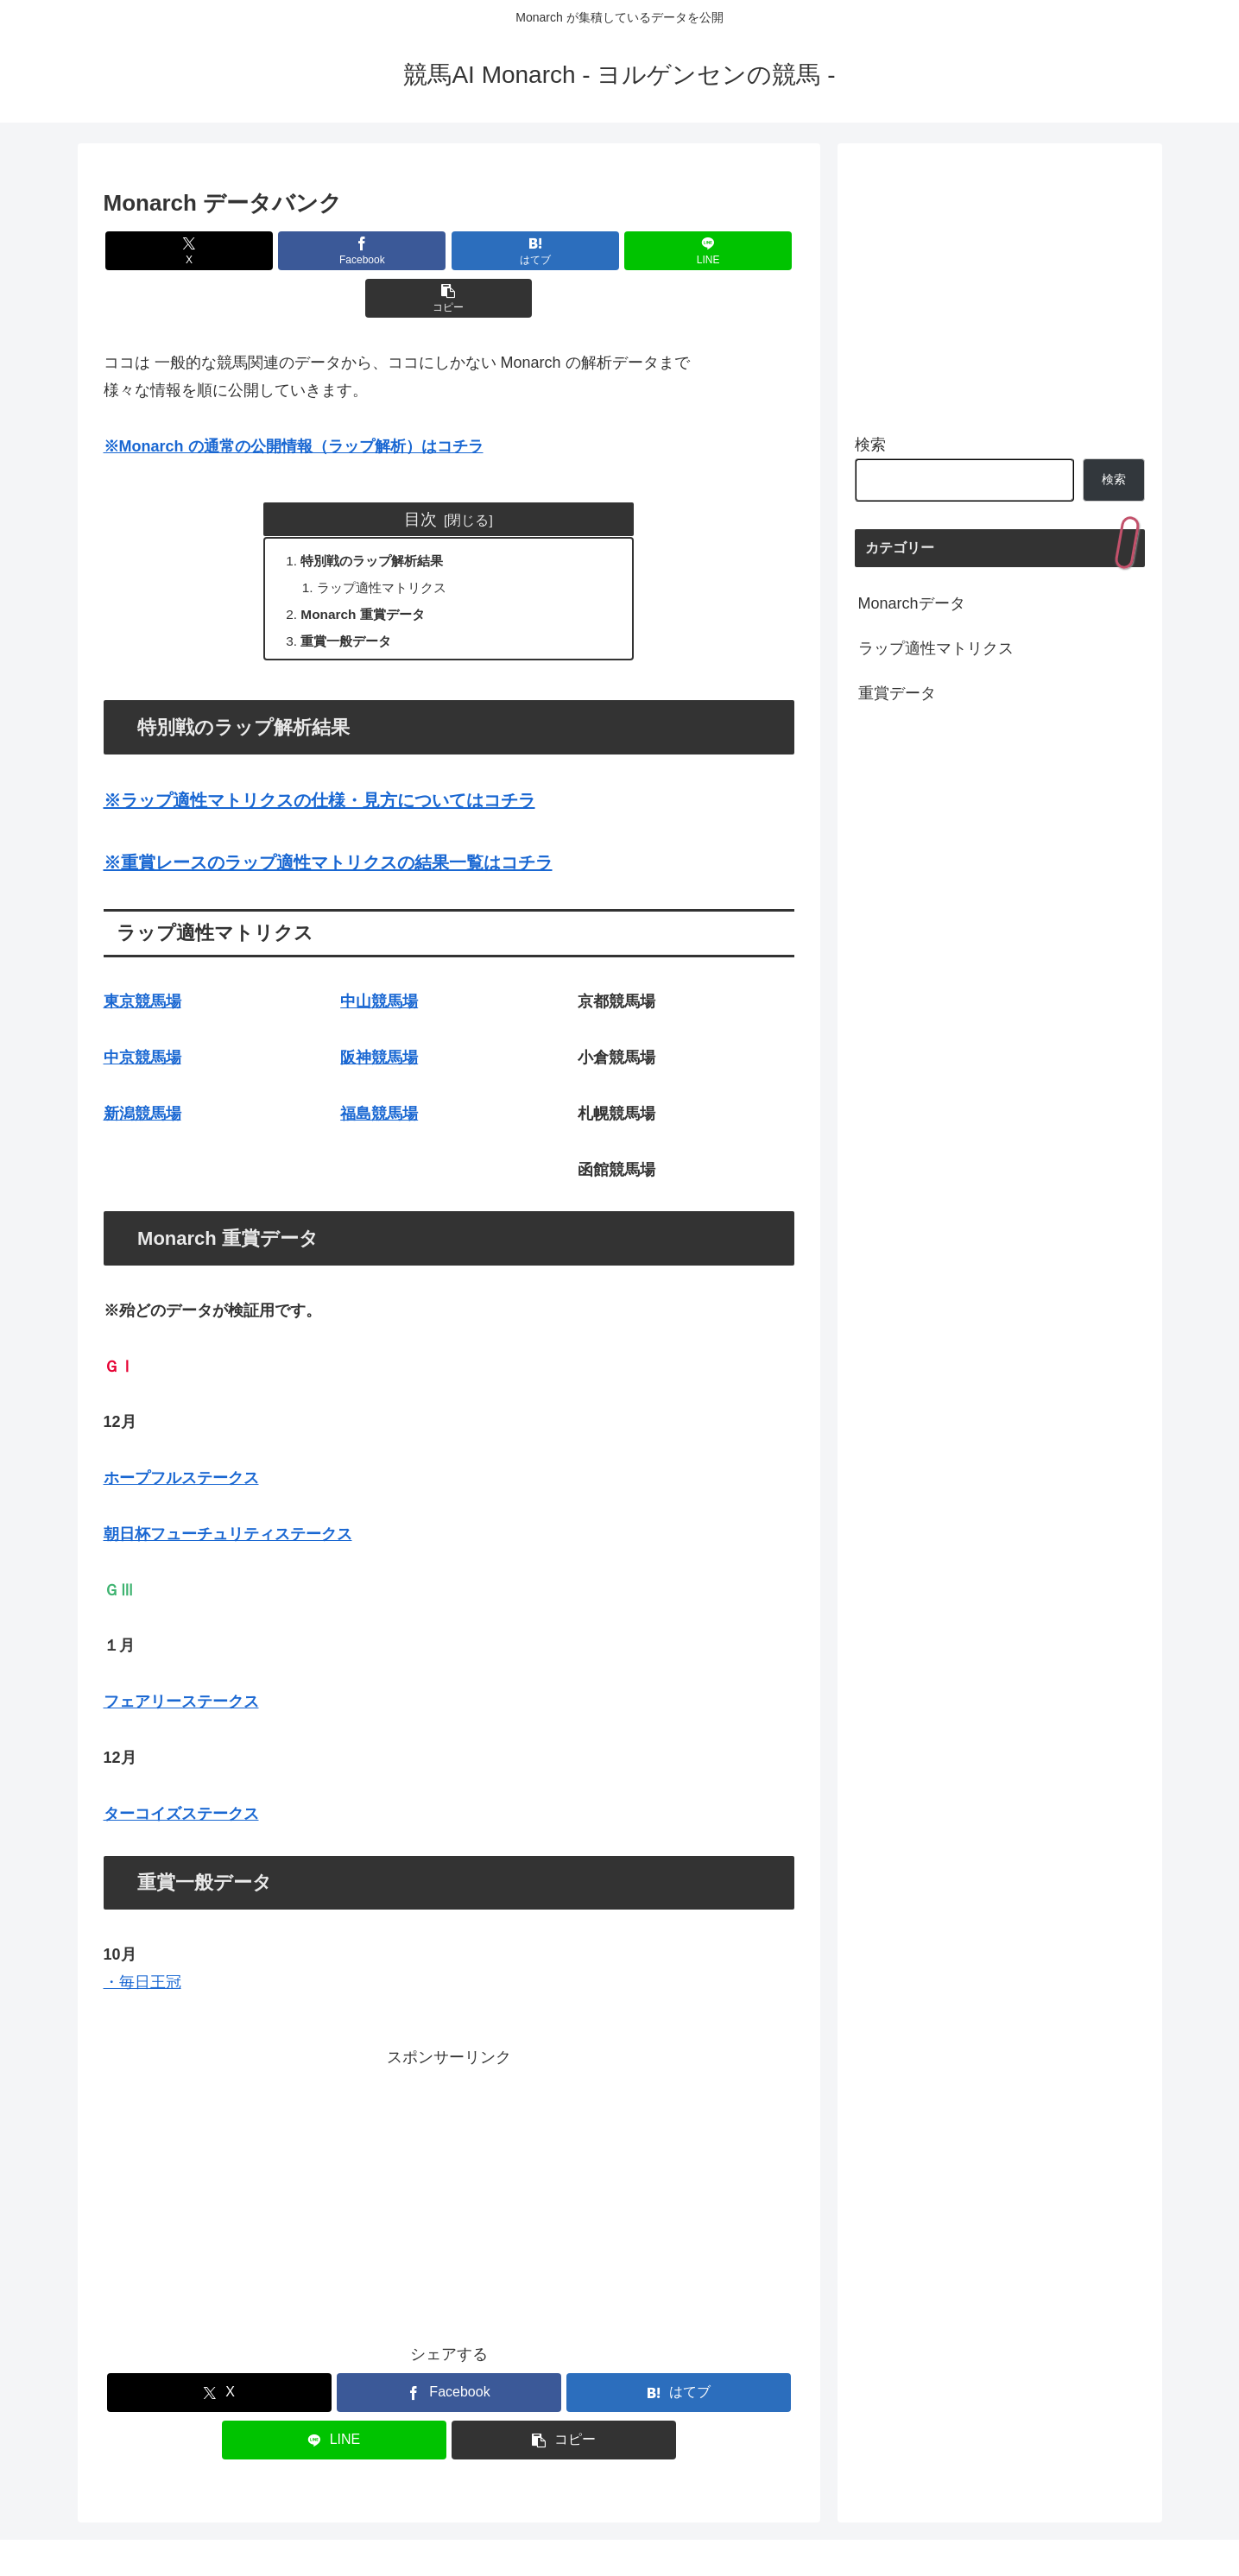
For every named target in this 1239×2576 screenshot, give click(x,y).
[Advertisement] (449, 2150)
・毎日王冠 (142, 1940)
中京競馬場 (142, 1016)
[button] (680, 250)
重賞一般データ (350, 598)
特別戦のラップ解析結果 (378, 514)
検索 (870, 444)
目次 (420, 471)
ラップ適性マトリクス (388, 542)
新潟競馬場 (142, 1072)
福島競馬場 (379, 1072)
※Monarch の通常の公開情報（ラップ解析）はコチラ (294, 398)
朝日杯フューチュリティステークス (228, 1492)
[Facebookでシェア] (332, 250)
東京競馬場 (142, 960)
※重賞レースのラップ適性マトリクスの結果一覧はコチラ (328, 820)
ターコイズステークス (181, 1772)
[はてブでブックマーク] (449, 250)
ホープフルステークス (181, 1436)
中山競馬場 (379, 960)
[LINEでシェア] (564, 250)
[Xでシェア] (216, 250)
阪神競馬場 (379, 1016)
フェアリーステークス (181, 1660)
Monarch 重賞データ (367, 570)
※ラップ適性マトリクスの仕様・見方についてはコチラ (319, 758)
